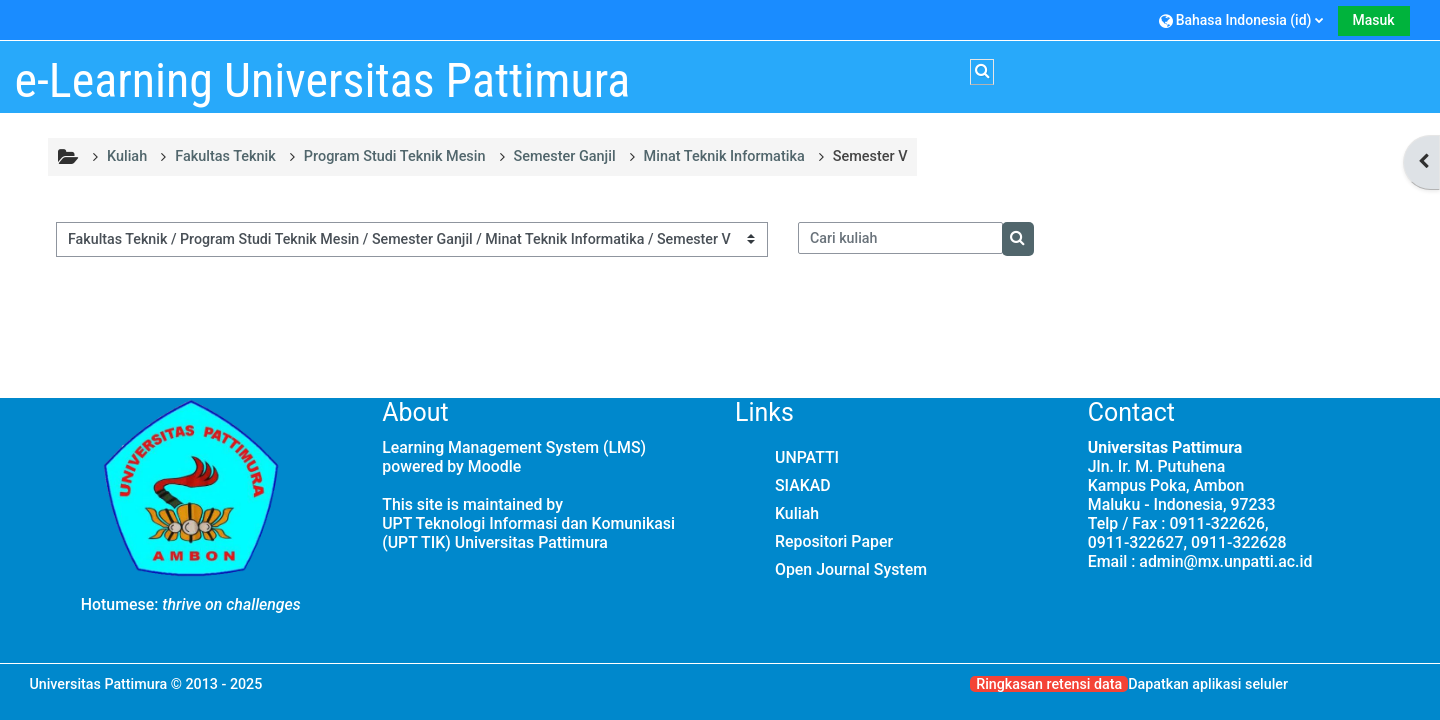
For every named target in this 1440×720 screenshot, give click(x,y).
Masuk (1374, 20)
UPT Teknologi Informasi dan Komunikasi (528, 523)
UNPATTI (807, 457)
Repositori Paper (834, 541)
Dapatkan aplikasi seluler (1208, 684)
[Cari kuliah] (901, 238)
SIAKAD (803, 485)
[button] (1241, 19)
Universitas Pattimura (98, 684)
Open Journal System (851, 569)
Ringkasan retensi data (1049, 684)
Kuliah (797, 513)
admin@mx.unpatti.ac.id (1225, 561)
